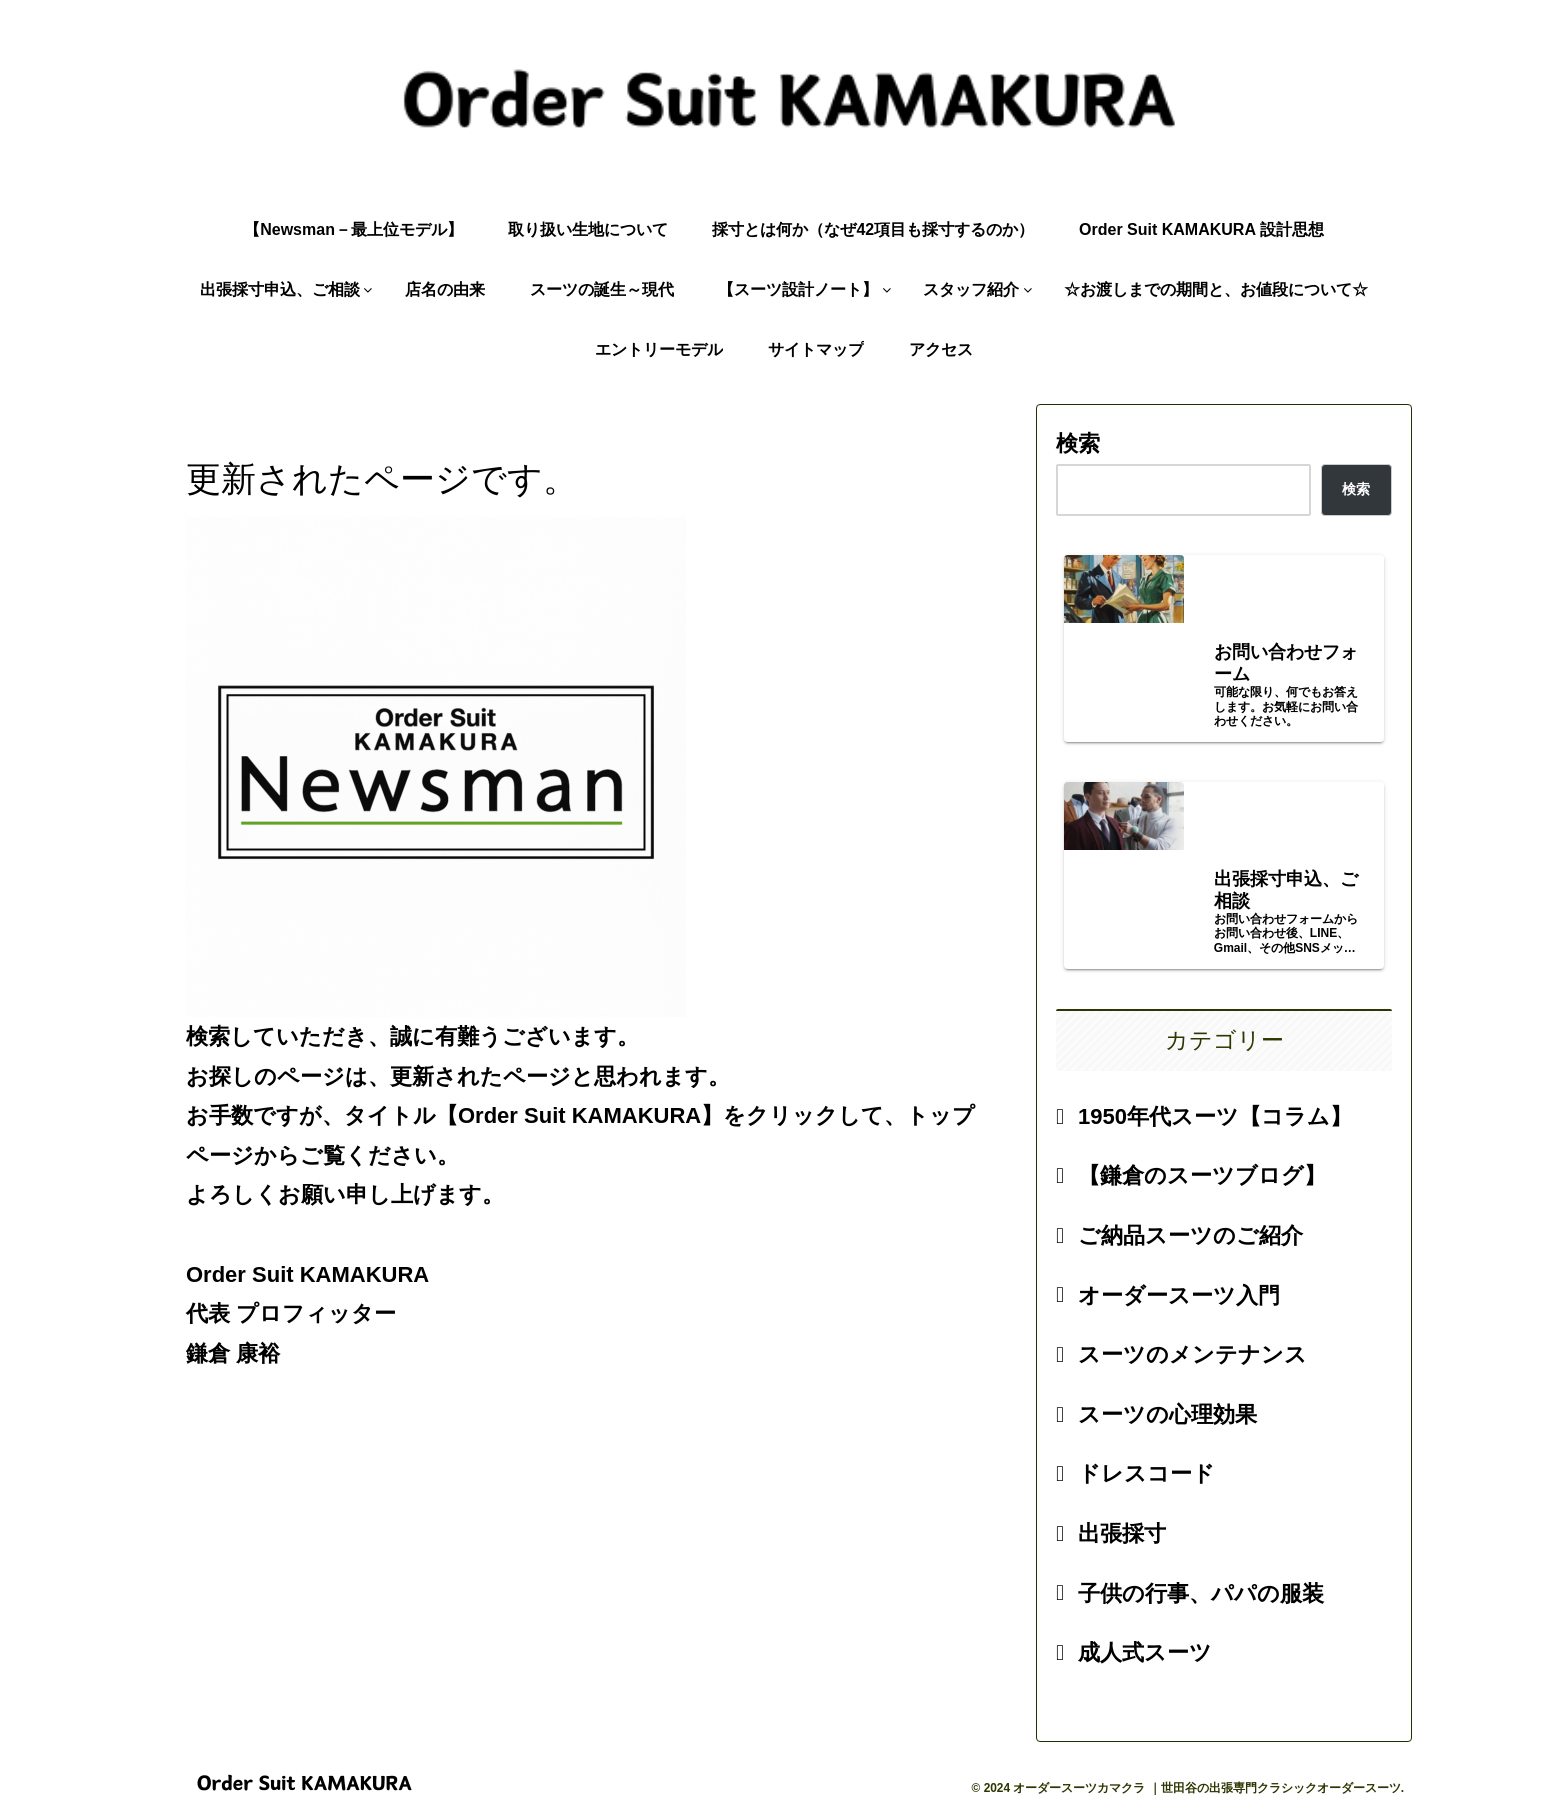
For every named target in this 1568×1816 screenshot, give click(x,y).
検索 (1078, 443)
